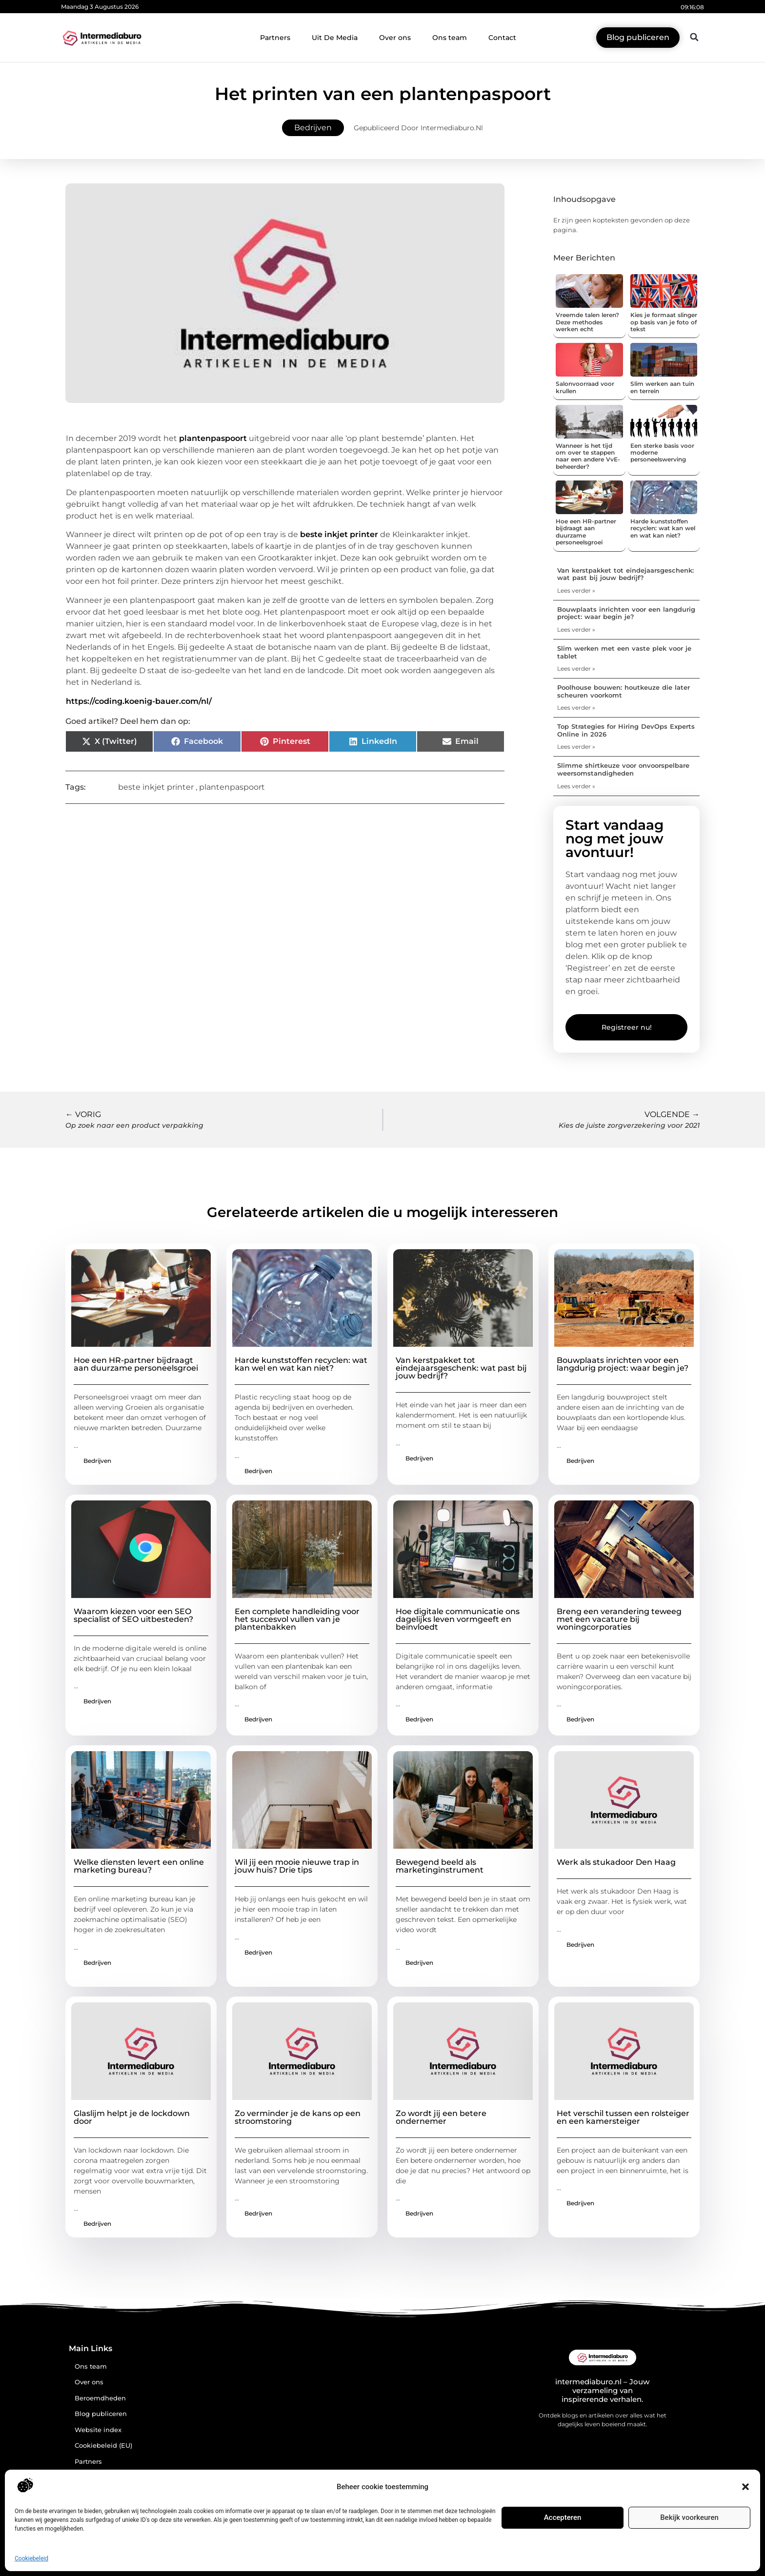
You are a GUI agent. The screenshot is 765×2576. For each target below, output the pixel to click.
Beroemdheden (100, 2398)
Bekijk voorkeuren (689, 2517)
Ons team (449, 37)
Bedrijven (313, 127)
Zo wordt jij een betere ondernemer (441, 2117)
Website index (98, 2430)
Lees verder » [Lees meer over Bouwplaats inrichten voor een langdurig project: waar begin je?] (576, 629)
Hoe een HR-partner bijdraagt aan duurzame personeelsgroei (586, 532)
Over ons (395, 37)
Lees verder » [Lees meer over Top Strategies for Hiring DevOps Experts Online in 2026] (576, 746)
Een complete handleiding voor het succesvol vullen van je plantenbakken (297, 1619)
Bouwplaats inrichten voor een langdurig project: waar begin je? (626, 613)
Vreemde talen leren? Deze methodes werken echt (587, 322)
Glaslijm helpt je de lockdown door (132, 2117)
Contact (502, 37)
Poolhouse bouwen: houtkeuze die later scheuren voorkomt (623, 691)
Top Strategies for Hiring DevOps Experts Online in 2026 (626, 730)
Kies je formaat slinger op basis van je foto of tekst (663, 322)
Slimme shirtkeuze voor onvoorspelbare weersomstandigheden (623, 769)
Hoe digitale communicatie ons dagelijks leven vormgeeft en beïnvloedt (458, 1619)
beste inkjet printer (339, 534)
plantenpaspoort (213, 438)
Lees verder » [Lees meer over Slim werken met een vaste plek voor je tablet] (576, 668)
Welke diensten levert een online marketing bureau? (139, 1866)
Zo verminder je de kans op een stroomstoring (298, 2117)
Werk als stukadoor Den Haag (616, 1862)
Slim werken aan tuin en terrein (662, 387)
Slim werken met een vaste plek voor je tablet (624, 652)
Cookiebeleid (31, 2558)
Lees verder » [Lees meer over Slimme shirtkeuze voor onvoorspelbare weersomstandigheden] (576, 786)
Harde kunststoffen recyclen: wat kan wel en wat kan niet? (662, 528)
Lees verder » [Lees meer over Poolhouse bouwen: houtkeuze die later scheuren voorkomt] (576, 707)
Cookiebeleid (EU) (103, 2445)
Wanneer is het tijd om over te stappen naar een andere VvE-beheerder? (588, 456)
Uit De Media (335, 37)
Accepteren (563, 2517)
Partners (275, 37)
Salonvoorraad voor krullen (585, 387)
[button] (745, 2487)
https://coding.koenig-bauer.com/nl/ (139, 701)
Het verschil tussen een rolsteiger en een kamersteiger (623, 2117)
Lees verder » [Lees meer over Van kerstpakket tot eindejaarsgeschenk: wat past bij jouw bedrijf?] (576, 590)
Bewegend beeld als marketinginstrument (439, 1866)
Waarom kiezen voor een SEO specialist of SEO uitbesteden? (133, 1615)
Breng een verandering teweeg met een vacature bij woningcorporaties (619, 1619)
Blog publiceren (101, 2413)
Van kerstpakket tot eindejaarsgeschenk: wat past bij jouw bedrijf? (625, 574)
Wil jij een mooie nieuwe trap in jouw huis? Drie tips (297, 1866)
